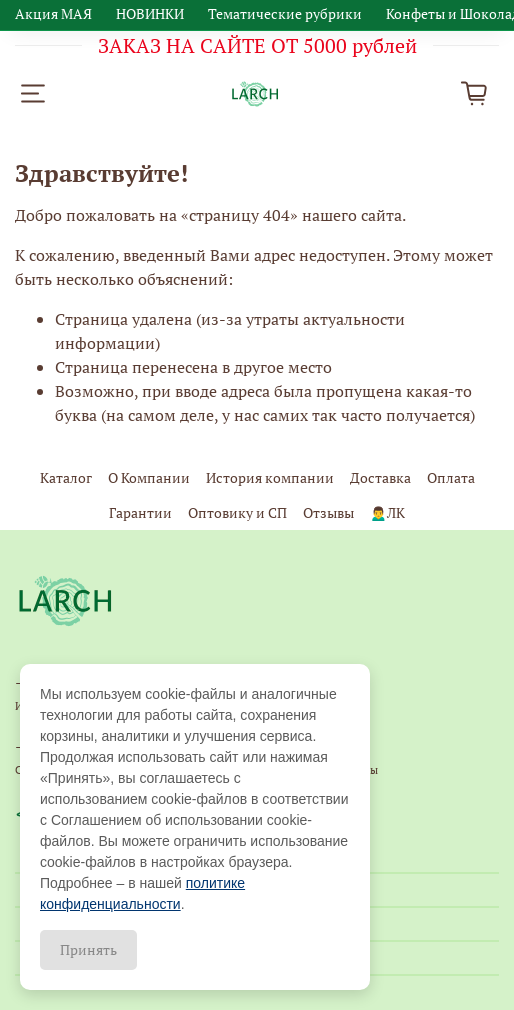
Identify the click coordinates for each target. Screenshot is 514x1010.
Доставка (380, 477)
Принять (88, 949)
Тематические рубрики (285, 13)
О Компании (149, 477)
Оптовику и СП (237, 512)
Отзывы (328, 512)
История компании (270, 477)
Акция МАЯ (53, 13)
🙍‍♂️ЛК (387, 512)
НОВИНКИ (150, 13)
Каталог (66, 477)
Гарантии (140, 512)
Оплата (451, 477)
